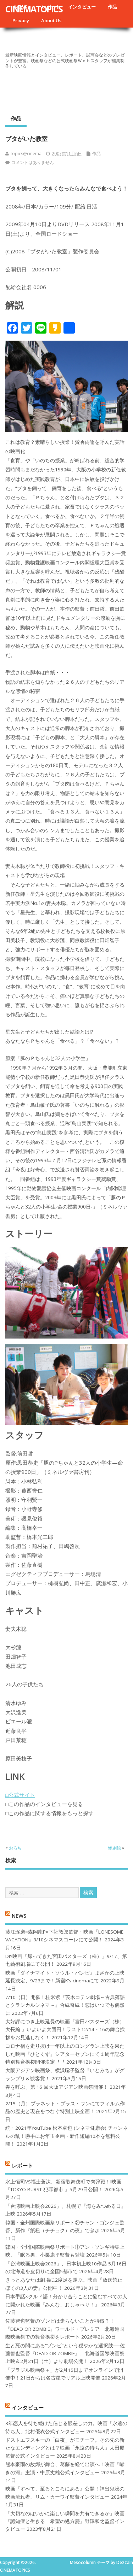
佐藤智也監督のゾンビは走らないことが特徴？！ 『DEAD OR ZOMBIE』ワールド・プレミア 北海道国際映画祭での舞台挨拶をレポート (64, 2329)
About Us (51, 20)
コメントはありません (32, 162)
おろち (15, 1848)
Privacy (20, 20)
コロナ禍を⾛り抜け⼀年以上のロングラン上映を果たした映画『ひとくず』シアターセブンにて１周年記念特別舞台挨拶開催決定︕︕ (64, 2054)
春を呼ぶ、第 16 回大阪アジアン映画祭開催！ (56, 2087)
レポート (22, 2165)
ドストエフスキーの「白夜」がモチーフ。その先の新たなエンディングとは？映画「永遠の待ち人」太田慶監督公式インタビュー (64, 2448)
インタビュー (82, 7)
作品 (112, 7)
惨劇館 (114, 1848)
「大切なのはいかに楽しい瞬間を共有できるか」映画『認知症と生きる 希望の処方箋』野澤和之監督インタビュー (64, 2521)
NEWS (19, 1915)
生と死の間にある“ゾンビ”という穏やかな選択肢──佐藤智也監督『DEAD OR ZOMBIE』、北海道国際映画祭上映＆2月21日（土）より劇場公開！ (65, 2353)
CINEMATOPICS (33, 9)
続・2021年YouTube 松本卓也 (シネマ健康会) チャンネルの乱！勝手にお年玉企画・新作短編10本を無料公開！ (66, 2136)
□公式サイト (20, 1794)
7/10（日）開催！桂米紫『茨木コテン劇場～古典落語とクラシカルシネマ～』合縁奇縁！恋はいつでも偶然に (65, 2005)
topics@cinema (26, 154)
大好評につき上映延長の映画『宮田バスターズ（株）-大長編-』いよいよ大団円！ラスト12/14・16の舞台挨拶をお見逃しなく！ (65, 2029)
